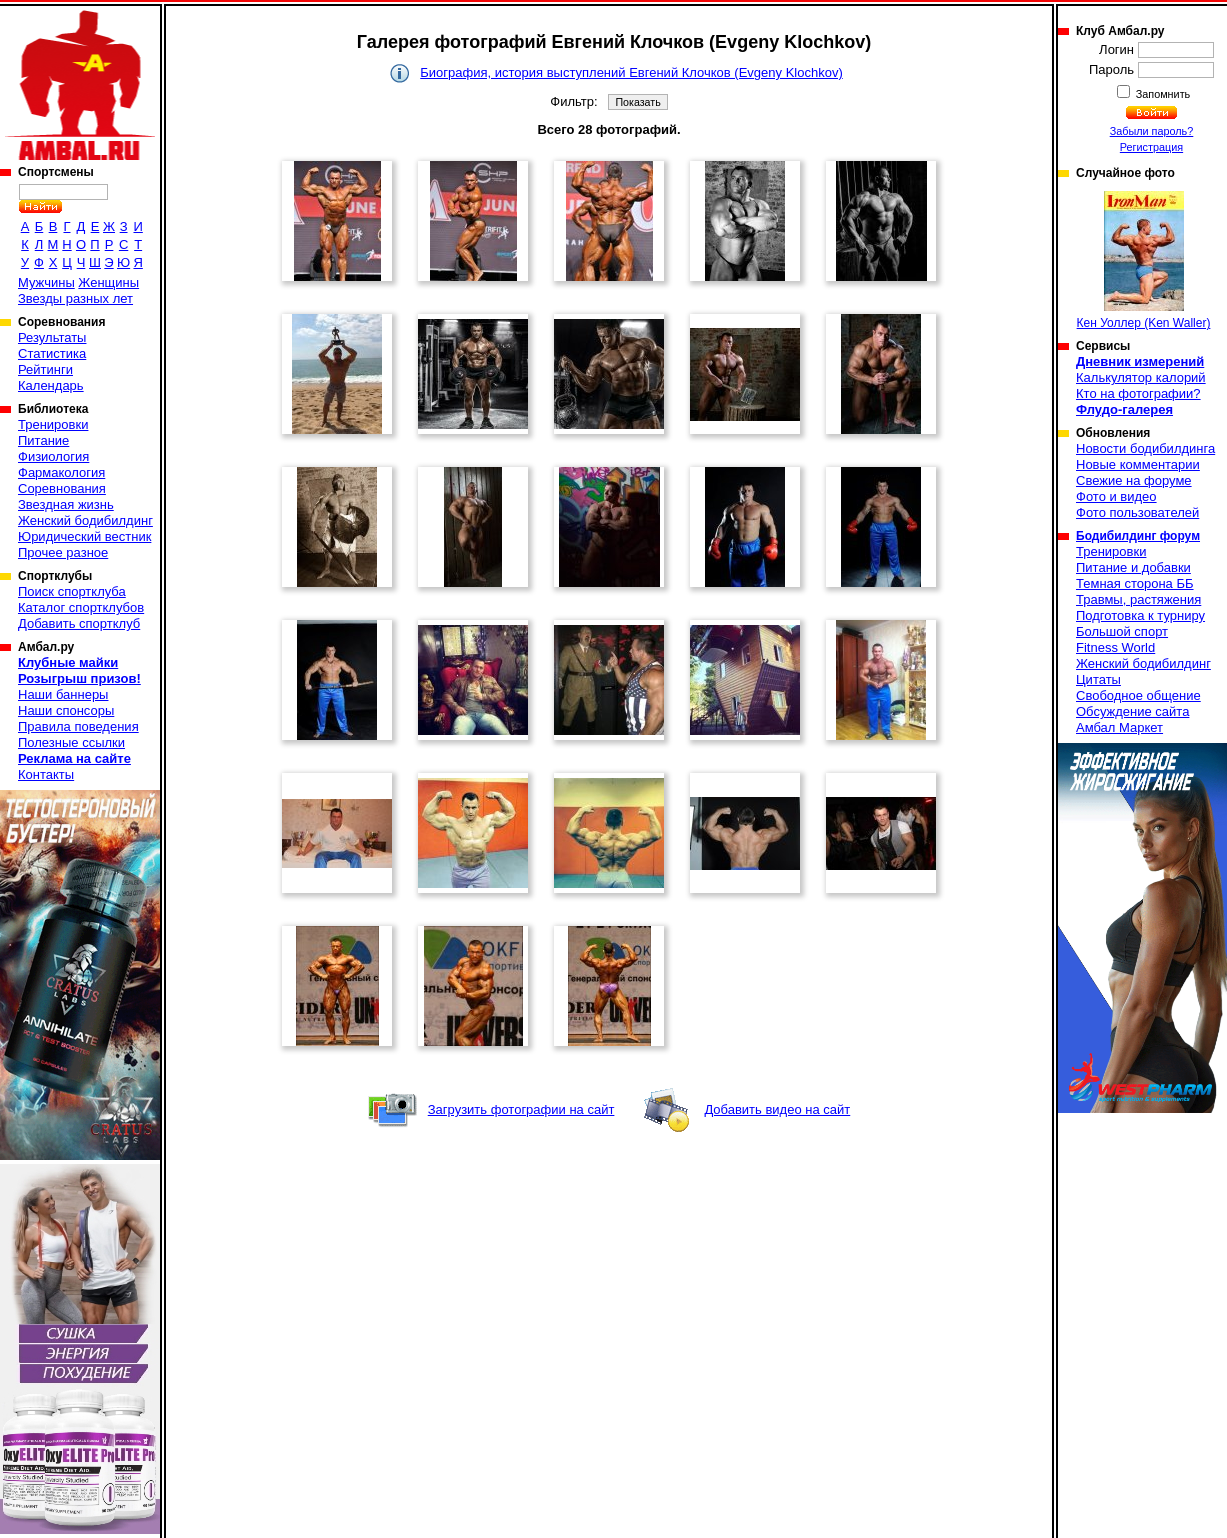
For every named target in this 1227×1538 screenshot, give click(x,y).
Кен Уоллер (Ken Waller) (1144, 260)
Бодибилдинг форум (1138, 536)
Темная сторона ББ (1135, 583)
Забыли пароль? (1152, 131)
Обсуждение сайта (1132, 711)
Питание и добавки (1133, 567)
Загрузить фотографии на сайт (521, 1109)
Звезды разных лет (75, 298)
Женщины (108, 282)
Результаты (52, 337)
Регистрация (1151, 147)
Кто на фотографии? (1138, 393)
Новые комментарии (1138, 464)
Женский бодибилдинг (85, 520)
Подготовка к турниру (1140, 615)
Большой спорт (1122, 631)
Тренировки (53, 424)
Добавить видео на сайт (777, 1109)
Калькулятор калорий (1141, 377)
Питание (43, 440)
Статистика (52, 353)
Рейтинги (45, 369)
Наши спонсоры (66, 710)
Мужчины (46, 282)
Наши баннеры (63, 694)
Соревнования (62, 488)
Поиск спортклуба (72, 591)
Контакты (46, 774)
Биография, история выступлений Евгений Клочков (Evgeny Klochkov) (631, 72)
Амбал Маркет (1119, 727)
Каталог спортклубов (81, 607)
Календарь (51, 385)
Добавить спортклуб (79, 623)
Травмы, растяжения (1138, 599)
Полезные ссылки (71, 742)
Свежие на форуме (1134, 480)
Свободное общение (1138, 695)
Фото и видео (1116, 496)
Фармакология (61, 472)
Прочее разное (63, 552)
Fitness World (1115, 647)
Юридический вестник (84, 536)
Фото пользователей (1137, 512)
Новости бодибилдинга (1145, 448)
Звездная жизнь (66, 504)
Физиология (53, 456)
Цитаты (1098, 679)
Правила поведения (78, 726)
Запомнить (1162, 94)
